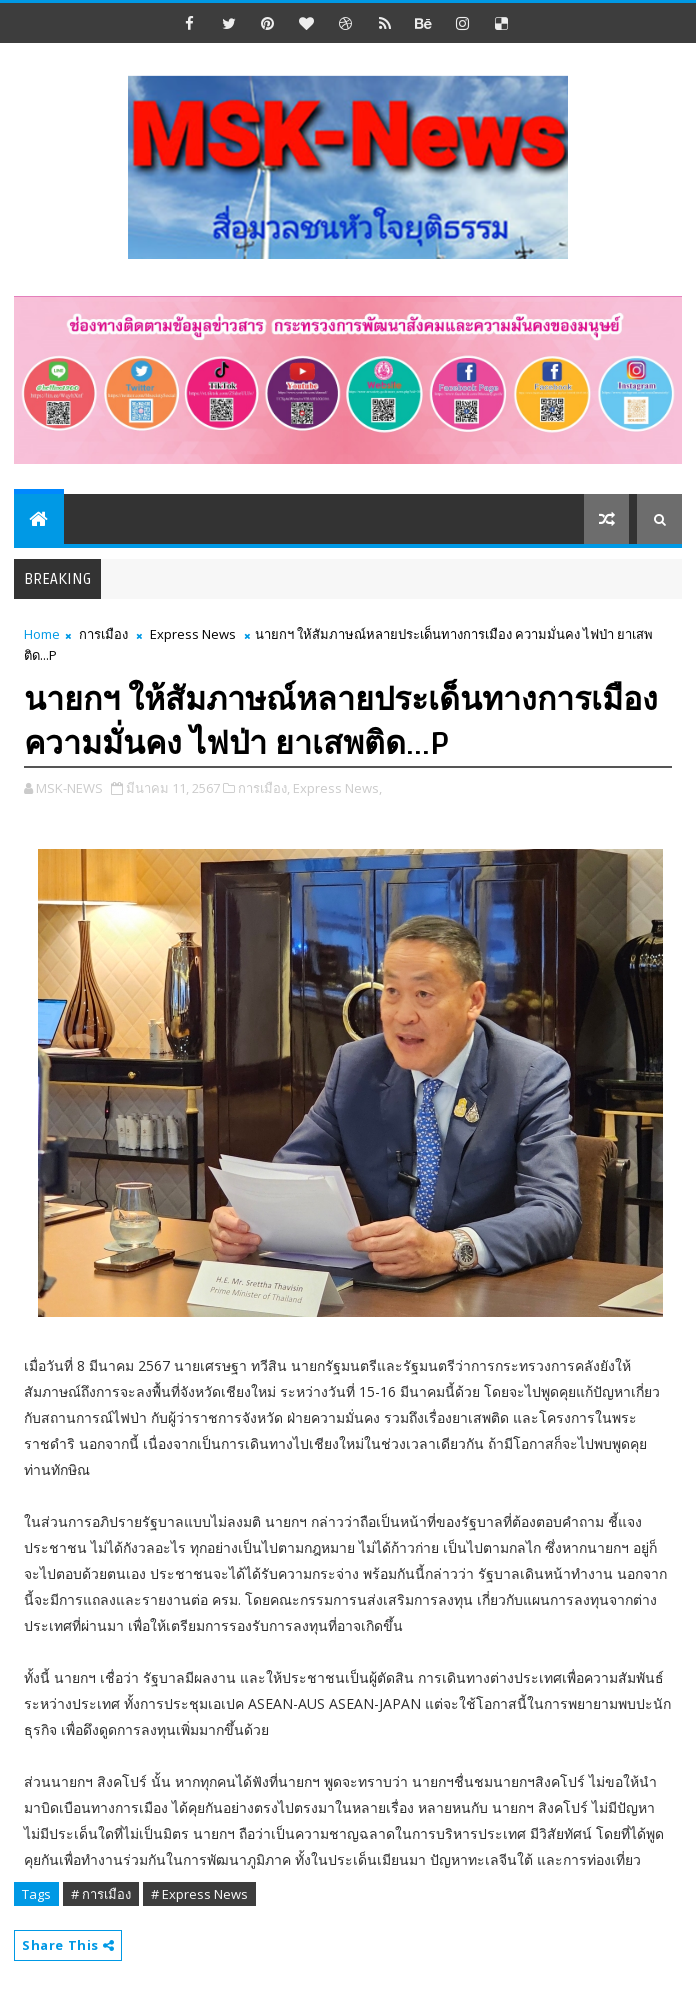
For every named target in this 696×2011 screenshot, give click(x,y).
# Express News (199, 1894)
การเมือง (103, 634)
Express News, (337, 788)
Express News (193, 634)
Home (42, 634)
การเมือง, (264, 788)
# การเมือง (101, 1894)
